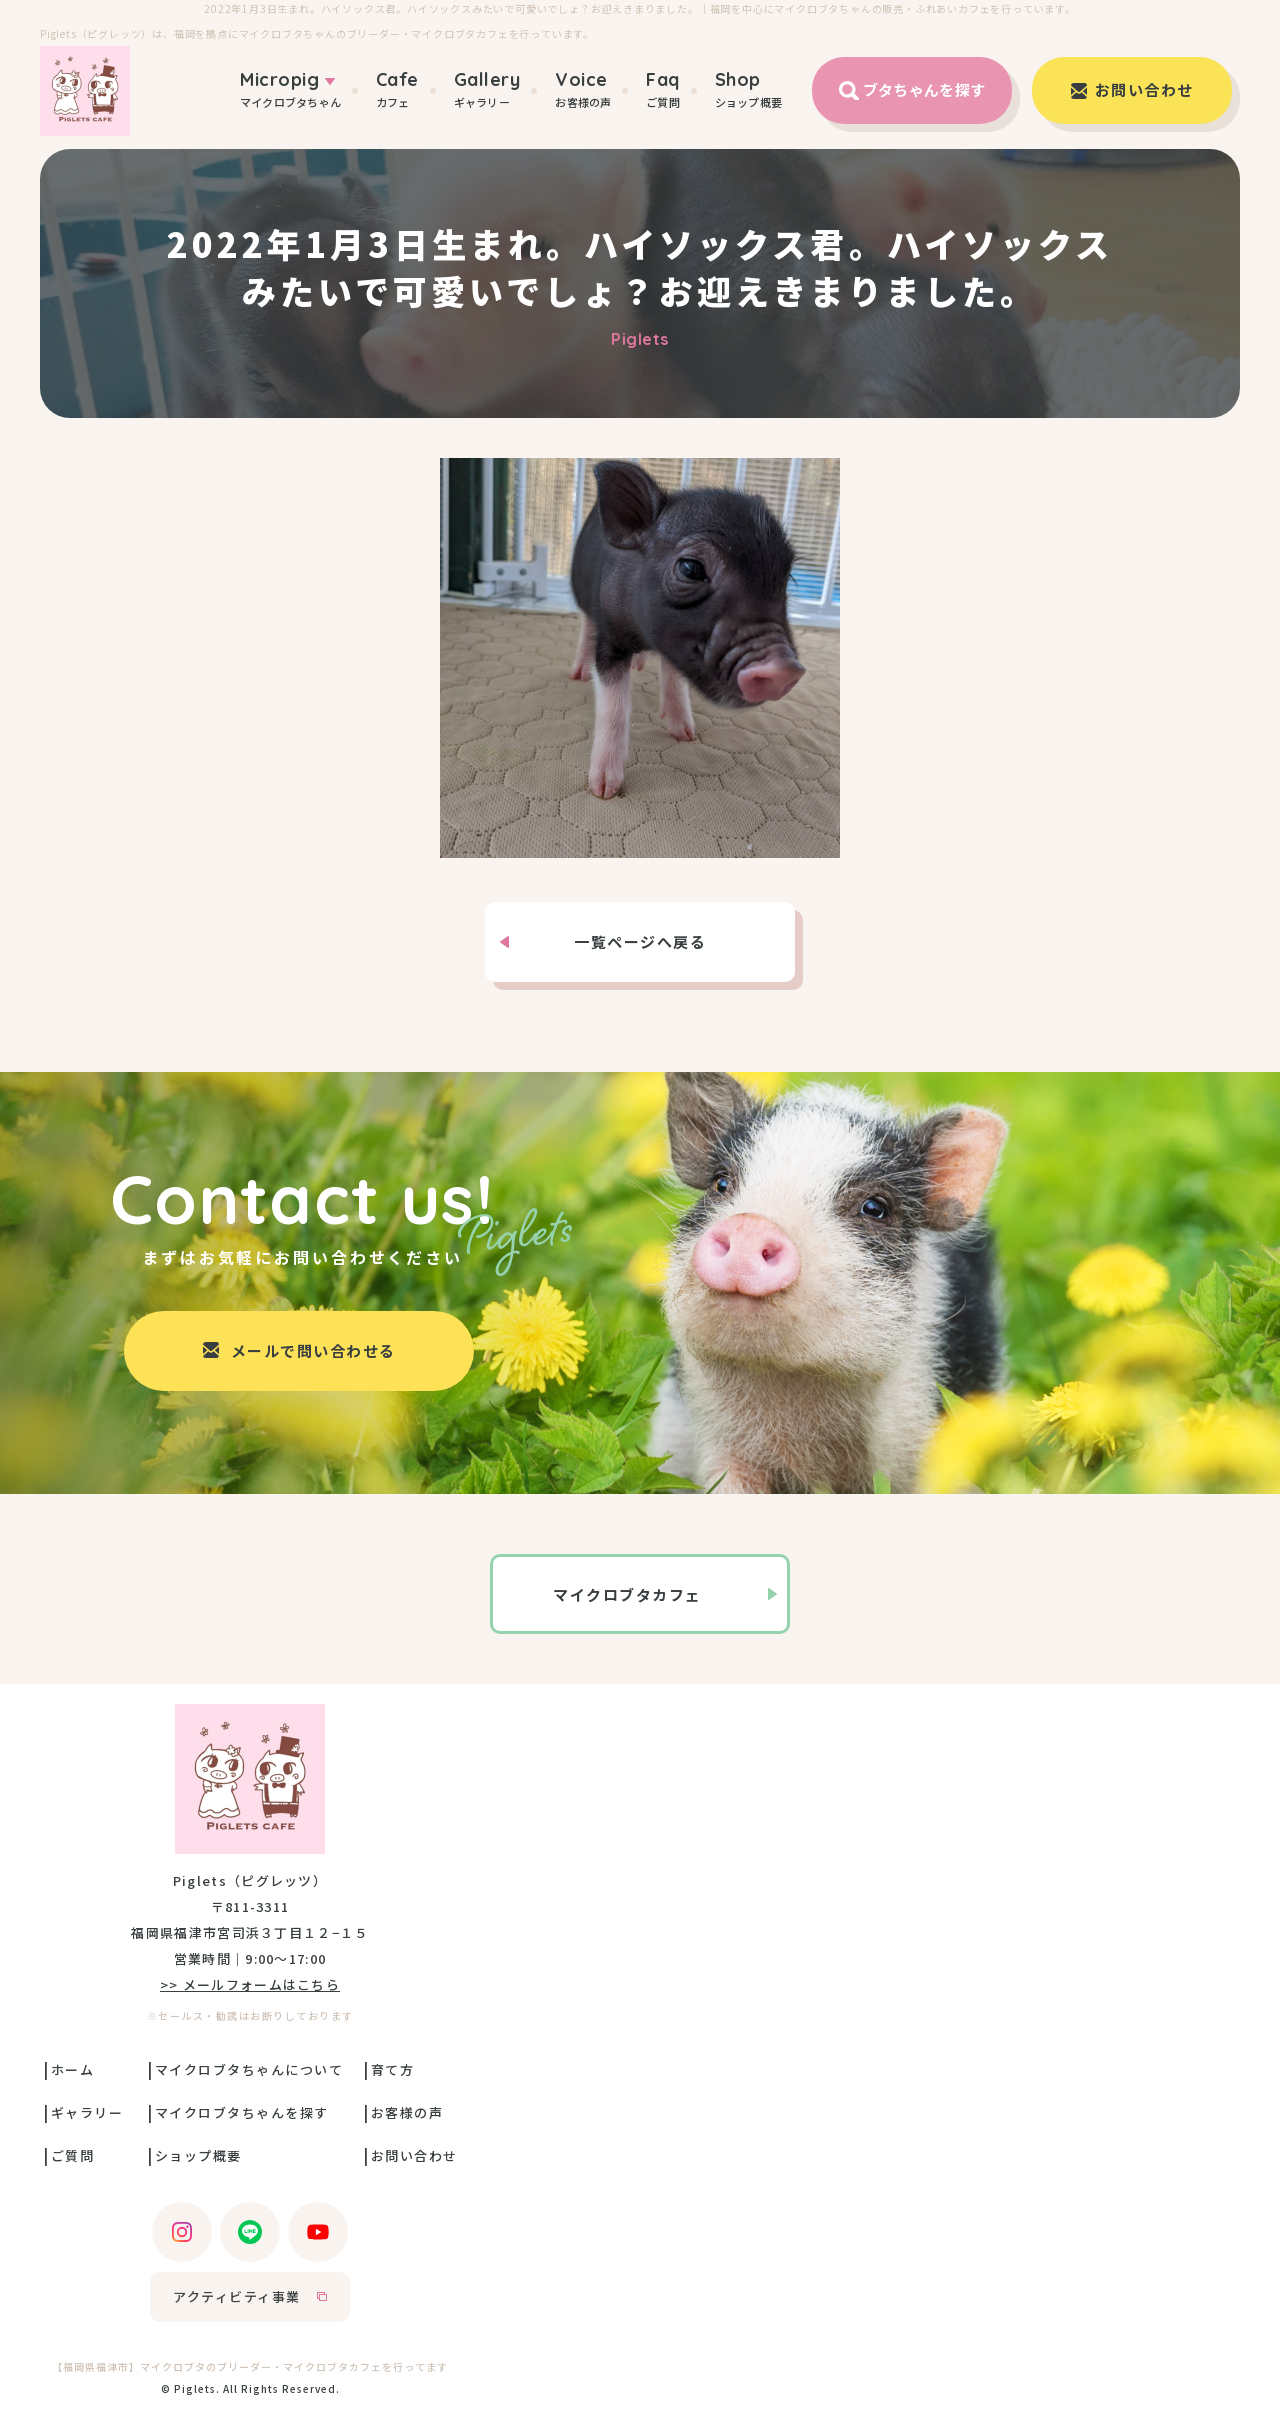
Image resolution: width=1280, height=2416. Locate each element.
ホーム (73, 2069)
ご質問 (663, 89)
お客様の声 (583, 89)
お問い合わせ (414, 2155)
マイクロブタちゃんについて (249, 2069)
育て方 (393, 2069)
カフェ (397, 89)
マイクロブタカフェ (627, 1594)
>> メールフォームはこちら (250, 1984)
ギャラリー (487, 89)
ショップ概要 (748, 89)
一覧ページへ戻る (640, 941)
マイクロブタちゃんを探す (242, 2112)
